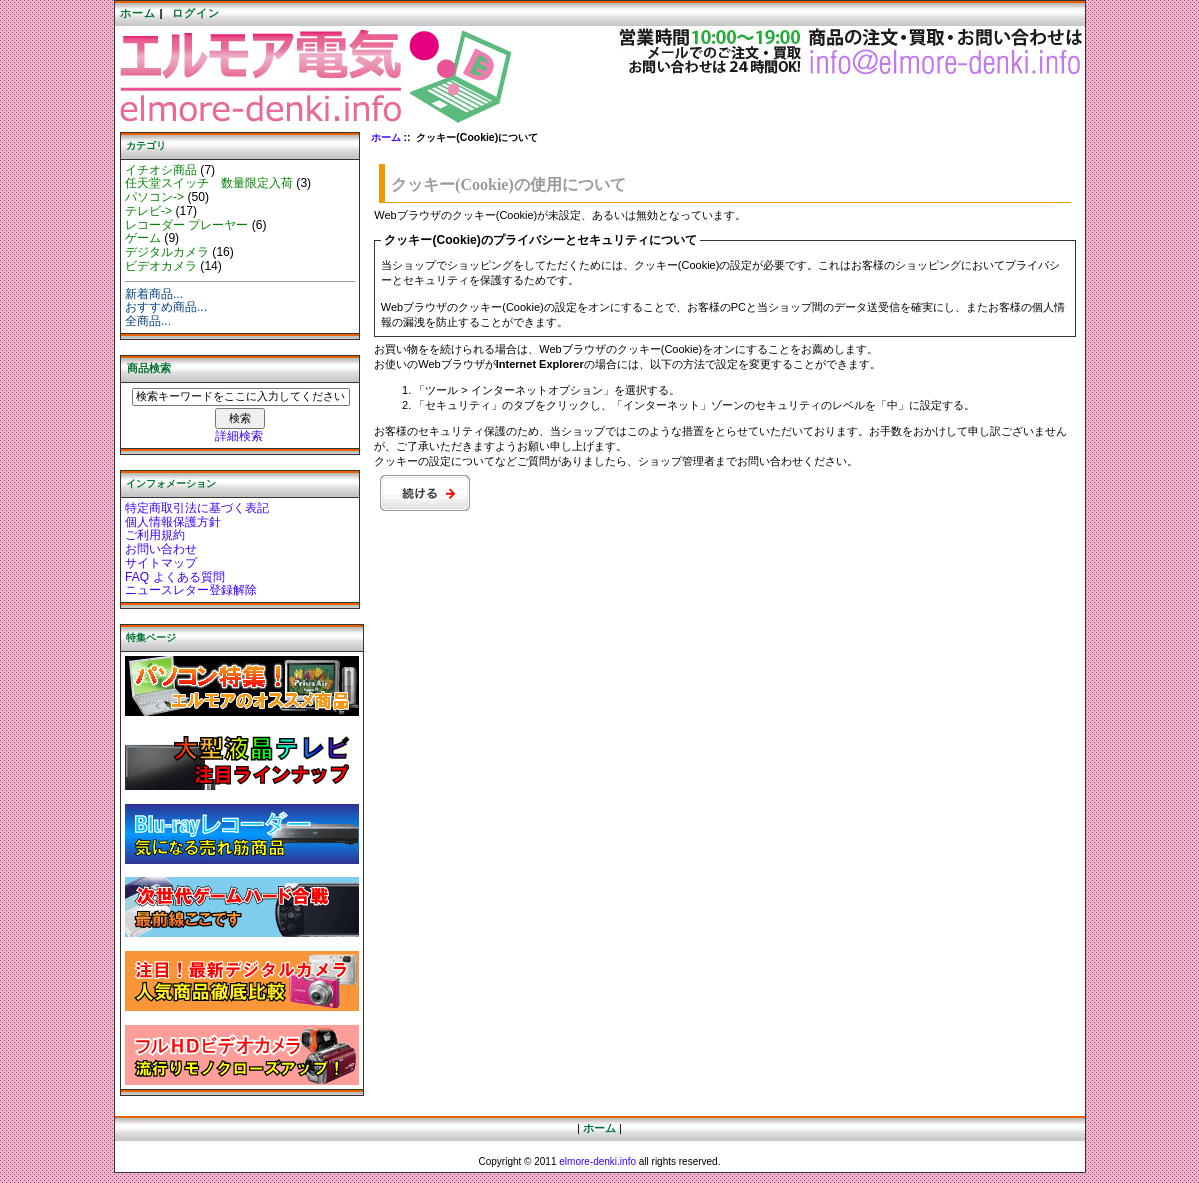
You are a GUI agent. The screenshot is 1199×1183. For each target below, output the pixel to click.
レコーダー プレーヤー (186, 225)
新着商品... (154, 294)
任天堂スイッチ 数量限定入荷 (209, 183)
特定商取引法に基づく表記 (197, 508)
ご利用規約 (155, 535)
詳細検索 (239, 436)
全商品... (148, 321)
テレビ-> (148, 211)
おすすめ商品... (166, 307)
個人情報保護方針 (173, 522)
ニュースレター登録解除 (191, 590)
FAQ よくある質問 (175, 577)
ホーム (138, 13)
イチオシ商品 (161, 170)
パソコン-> (154, 197)
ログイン (196, 13)
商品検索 (149, 368)
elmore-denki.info (597, 1161)
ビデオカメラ (161, 266)
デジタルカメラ (167, 252)
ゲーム (143, 238)
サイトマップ (161, 563)
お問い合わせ (161, 549)
